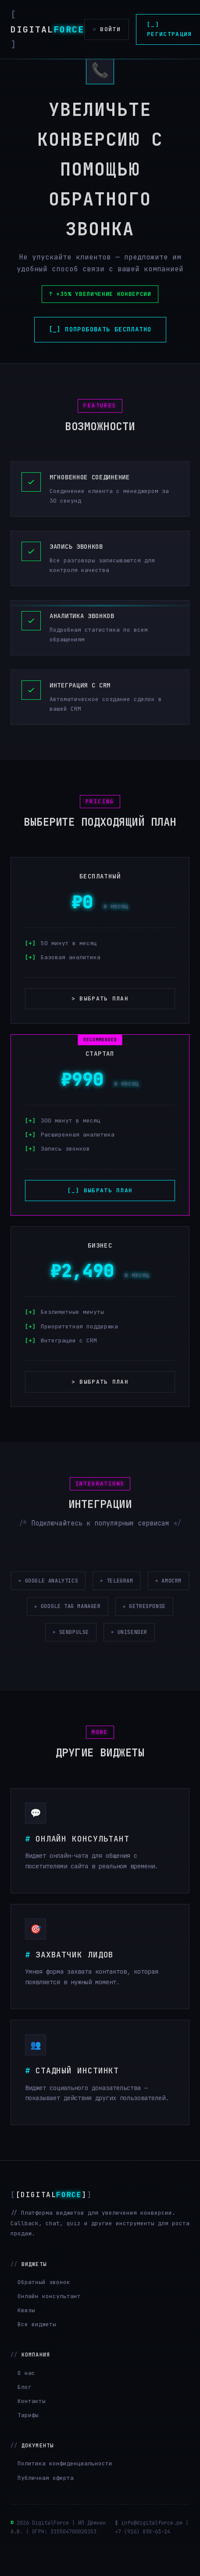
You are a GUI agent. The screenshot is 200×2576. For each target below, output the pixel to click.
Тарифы (28, 2440)
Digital (47, 29)
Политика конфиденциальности (65, 2489)
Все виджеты (37, 2350)
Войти (107, 29)
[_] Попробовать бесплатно (100, 329)
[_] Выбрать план (100, 1190)
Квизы (26, 2336)
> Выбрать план (100, 998)
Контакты (32, 2426)
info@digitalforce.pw (151, 2548)
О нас (26, 2398)
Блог (25, 2412)
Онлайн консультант (49, 2321)
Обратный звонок (44, 2307)
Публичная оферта (46, 2503)
